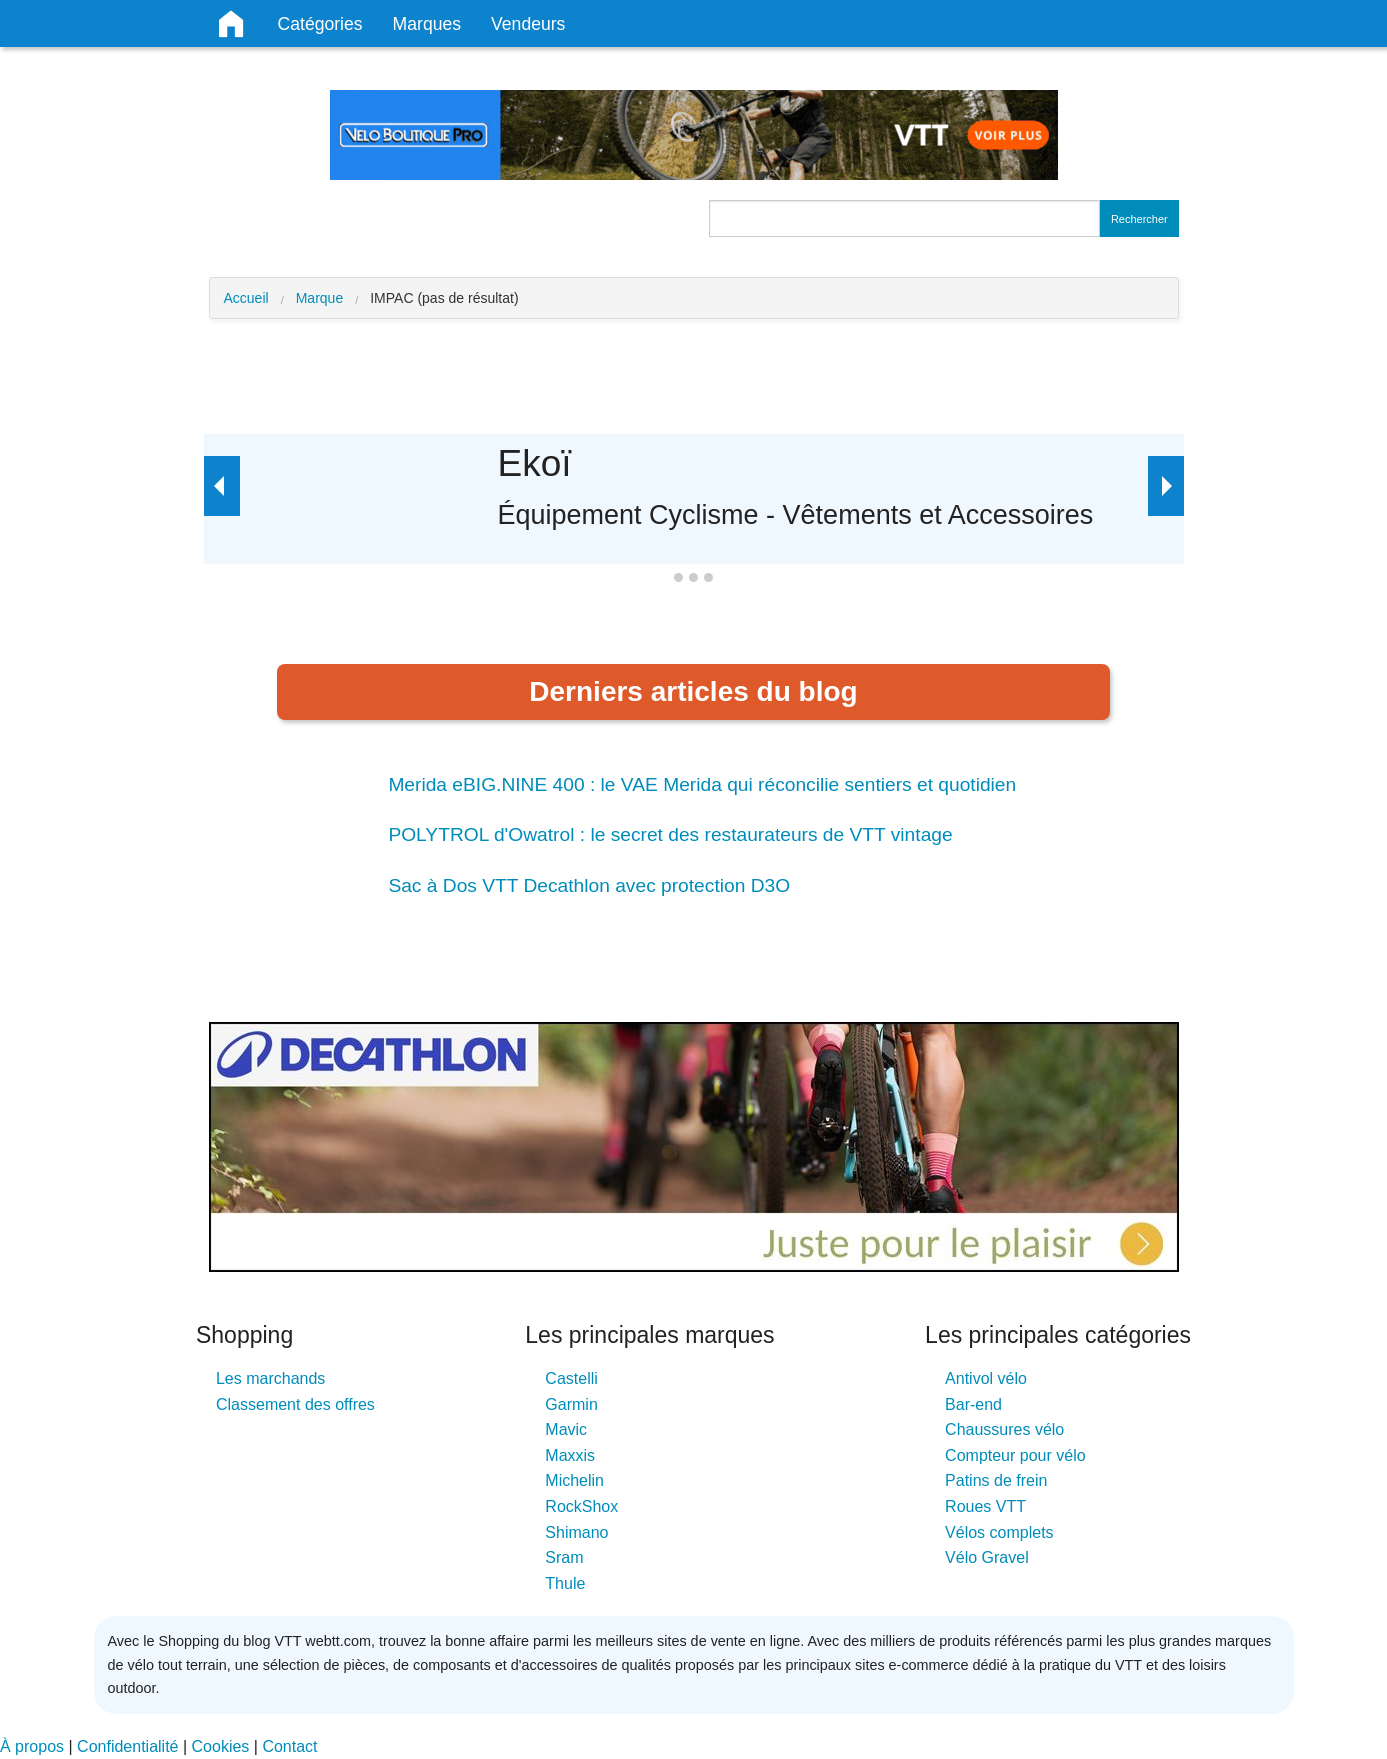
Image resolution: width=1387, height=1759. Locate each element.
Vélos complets (999, 1532)
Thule (565, 1583)
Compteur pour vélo (1015, 1455)
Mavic (566, 1429)
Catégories (320, 24)
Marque (319, 298)
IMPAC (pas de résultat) (444, 298)
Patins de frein (996, 1480)
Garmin (571, 1404)
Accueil (246, 298)
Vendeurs (528, 24)
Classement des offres (295, 1404)
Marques (427, 24)
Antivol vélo (986, 1378)
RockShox (581, 1506)
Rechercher (1139, 219)
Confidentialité (127, 1746)
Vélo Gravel (987, 1557)
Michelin (574, 1480)
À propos (32, 1746)
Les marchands (270, 1378)
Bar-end (973, 1404)
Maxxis (570, 1455)
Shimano (576, 1532)
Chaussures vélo (1004, 1429)
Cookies (221, 1746)
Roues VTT (985, 1506)
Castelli (571, 1378)
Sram (564, 1557)
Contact (289, 1746)
